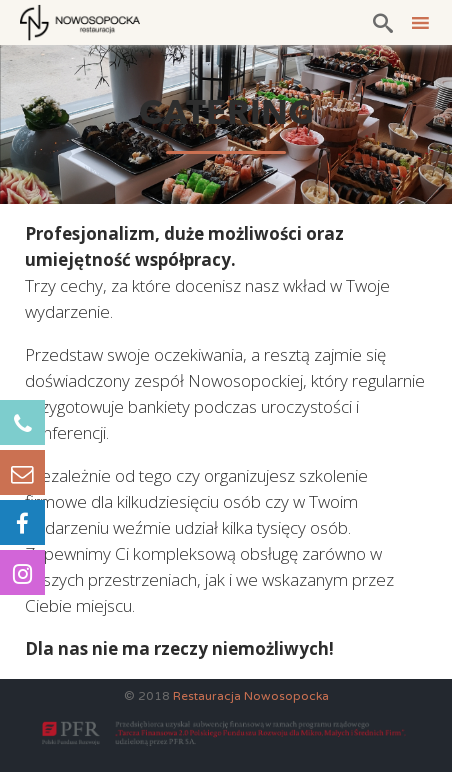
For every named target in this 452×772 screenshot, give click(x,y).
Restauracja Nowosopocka (251, 696)
